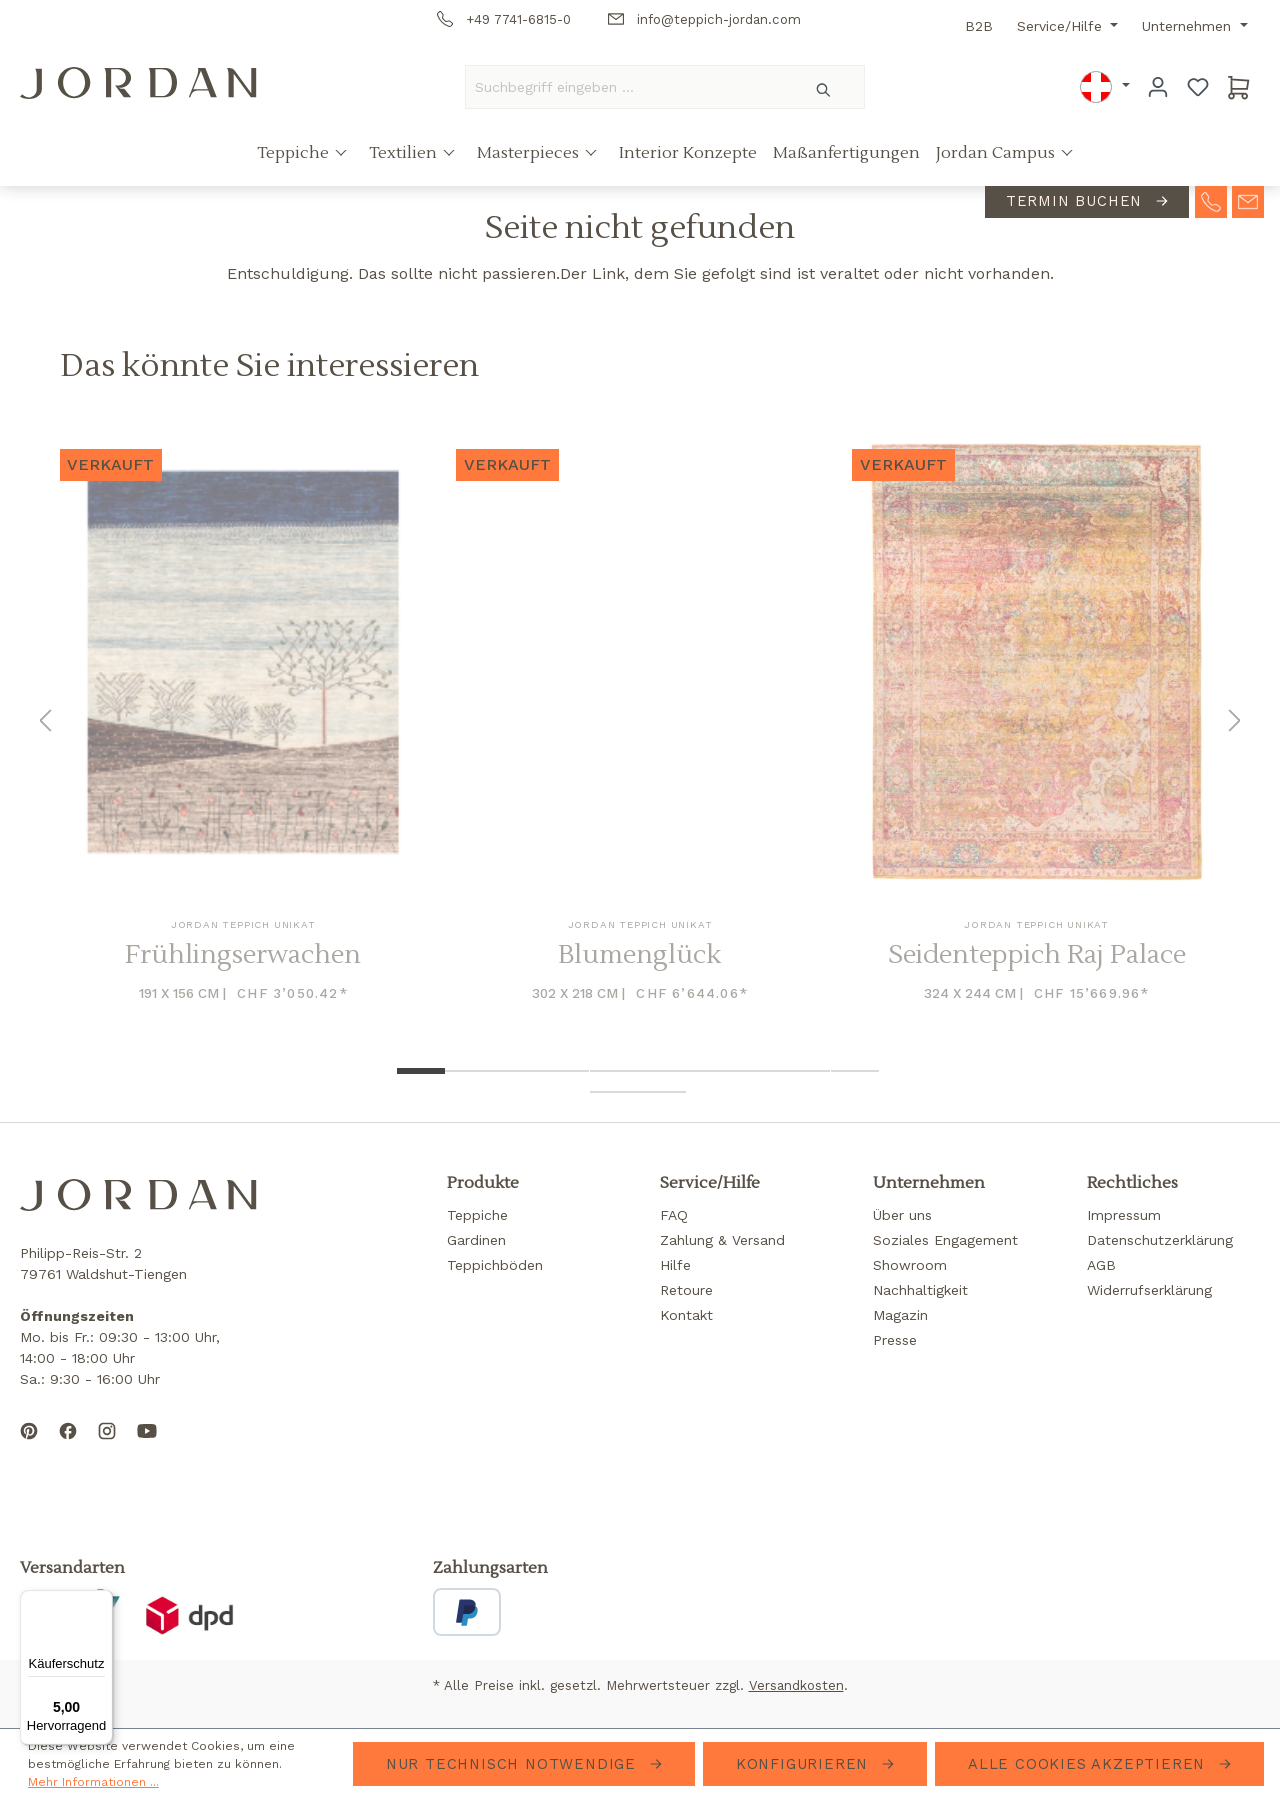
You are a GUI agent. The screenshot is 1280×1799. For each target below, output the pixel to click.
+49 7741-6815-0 (504, 19)
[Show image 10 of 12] (855, 1071)
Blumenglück (639, 955)
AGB (1101, 1265)
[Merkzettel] (1198, 87)
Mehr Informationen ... (93, 1782)
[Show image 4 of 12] (565, 1071)
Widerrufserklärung (1149, 1290)
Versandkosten (796, 1685)
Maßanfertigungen (846, 153)
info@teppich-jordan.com (704, 19)
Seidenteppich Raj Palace (1037, 955)
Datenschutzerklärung (1160, 1240)
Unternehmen (1189, 26)
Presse (895, 1340)
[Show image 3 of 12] (517, 1071)
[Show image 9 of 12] (806, 1071)
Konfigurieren (805, 1764)
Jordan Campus (997, 153)
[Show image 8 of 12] (758, 1071)
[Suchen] (824, 87)
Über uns (902, 1215)
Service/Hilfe (1062, 26)
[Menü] (101, 1602)
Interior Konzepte (688, 153)
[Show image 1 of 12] (421, 1071)
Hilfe (675, 1265)
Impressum (1124, 1215)
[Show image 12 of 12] (662, 1092)
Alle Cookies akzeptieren (1089, 1764)
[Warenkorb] (1239, 87)
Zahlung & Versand (722, 1240)
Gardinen (476, 1240)
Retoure (686, 1290)
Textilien (405, 153)
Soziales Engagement (945, 1240)
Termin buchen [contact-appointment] (1077, 201)
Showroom (910, 1265)
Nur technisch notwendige (514, 1764)
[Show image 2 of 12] (469, 1071)
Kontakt (686, 1315)
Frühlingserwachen (243, 955)
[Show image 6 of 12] (662, 1071)
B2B (979, 26)
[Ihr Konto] (1158, 87)
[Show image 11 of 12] (614, 1092)
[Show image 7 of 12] (710, 1071)
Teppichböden (495, 1265)
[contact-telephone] (1211, 200)
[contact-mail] (1248, 200)
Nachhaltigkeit (920, 1290)
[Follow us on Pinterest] (29, 1447)
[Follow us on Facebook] (68, 1447)
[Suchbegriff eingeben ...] (625, 87)
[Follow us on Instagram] (107, 1447)
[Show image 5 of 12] (614, 1071)
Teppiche (295, 153)
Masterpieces (530, 153)
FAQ (674, 1215)
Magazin (900, 1315)
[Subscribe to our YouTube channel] (147, 1447)
